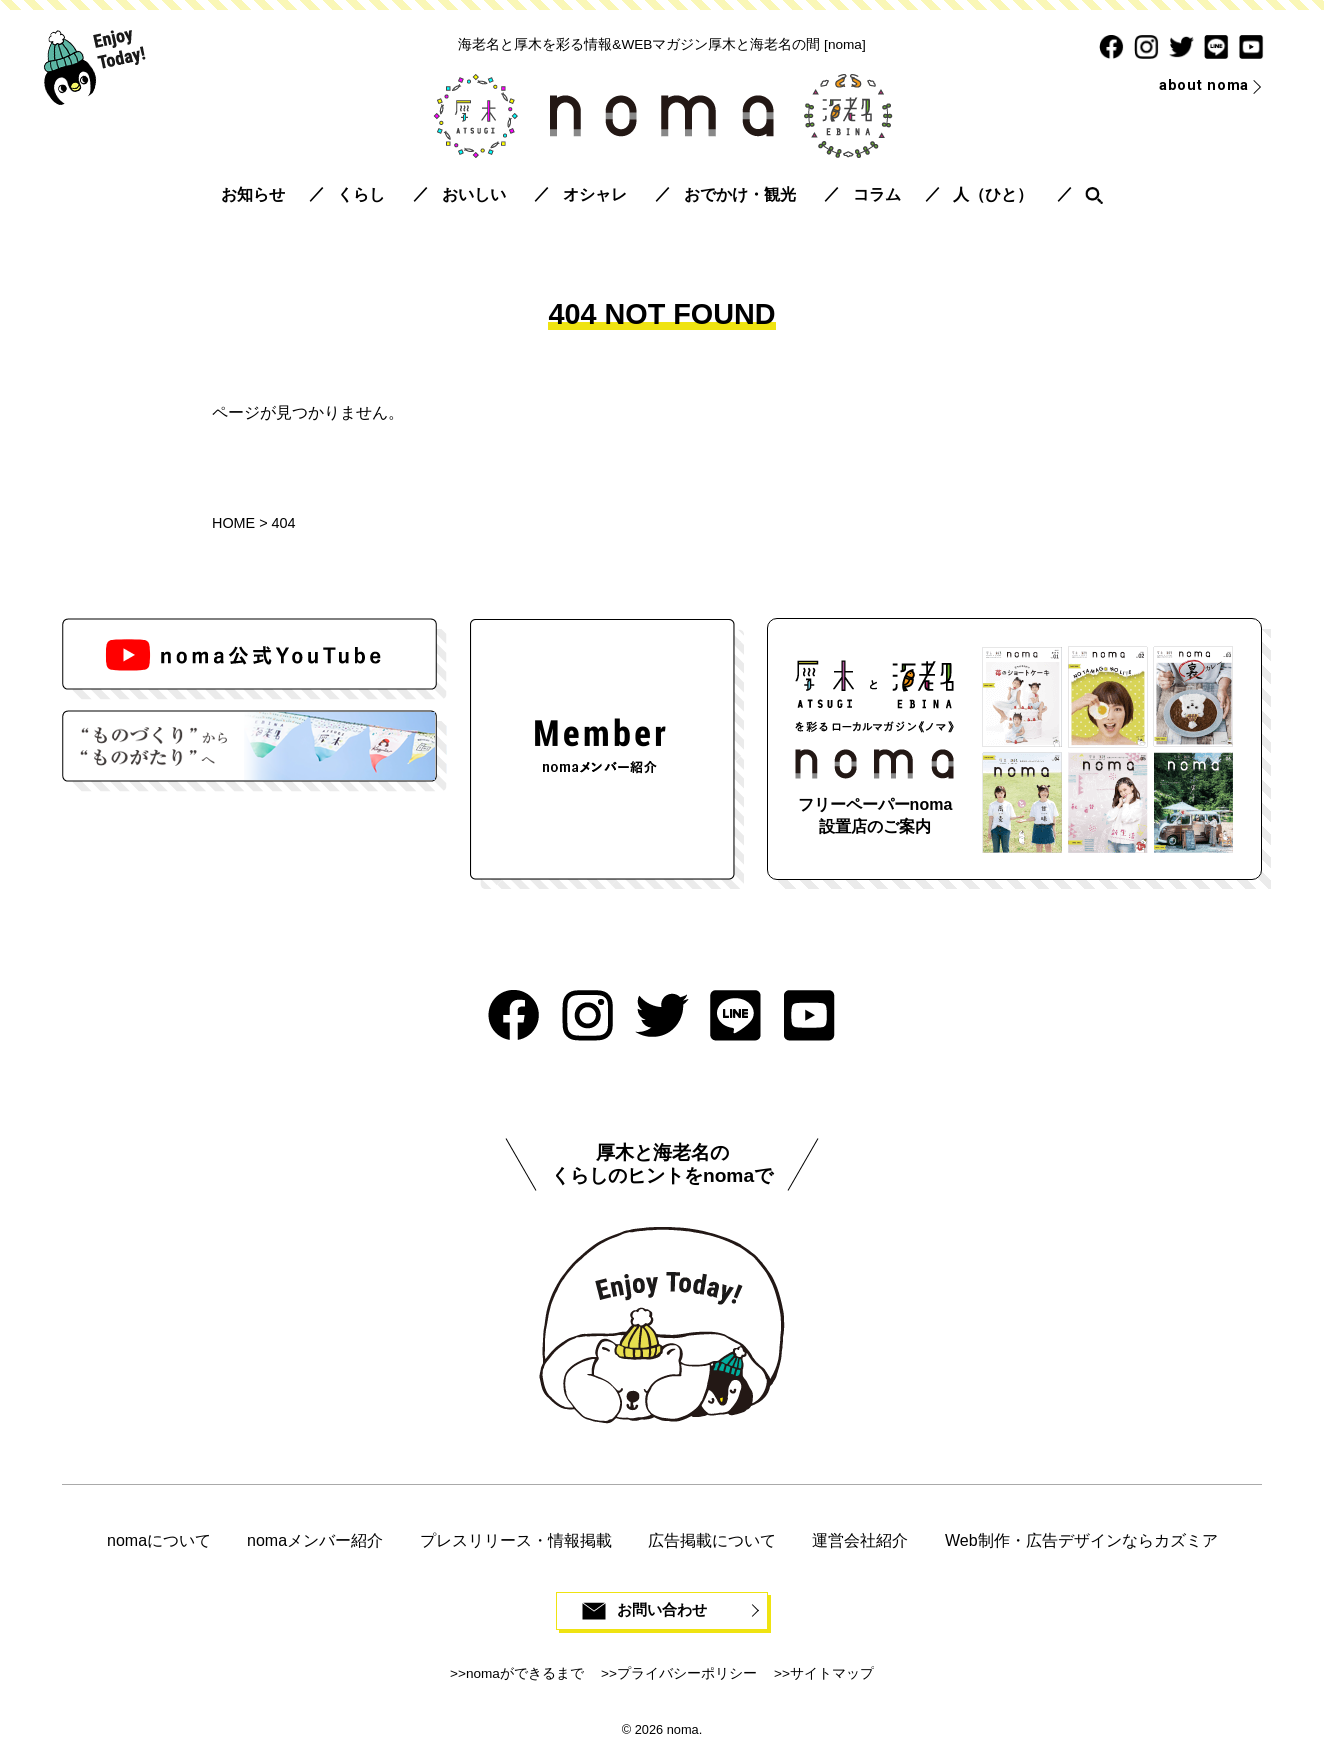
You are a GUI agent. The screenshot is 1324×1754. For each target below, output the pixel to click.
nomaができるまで (525, 1675)
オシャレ (595, 194)
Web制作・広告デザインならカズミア (1081, 1540)
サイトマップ (832, 1675)
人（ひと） (993, 194)
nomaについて (159, 1540)
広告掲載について (712, 1540)
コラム (877, 194)
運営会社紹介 (860, 1540)
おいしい (474, 194)
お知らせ (253, 194)
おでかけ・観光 (740, 194)
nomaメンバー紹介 (315, 1540)
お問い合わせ (662, 1611)
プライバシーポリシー (687, 1675)
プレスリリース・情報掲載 (516, 1540)
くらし (361, 194)
